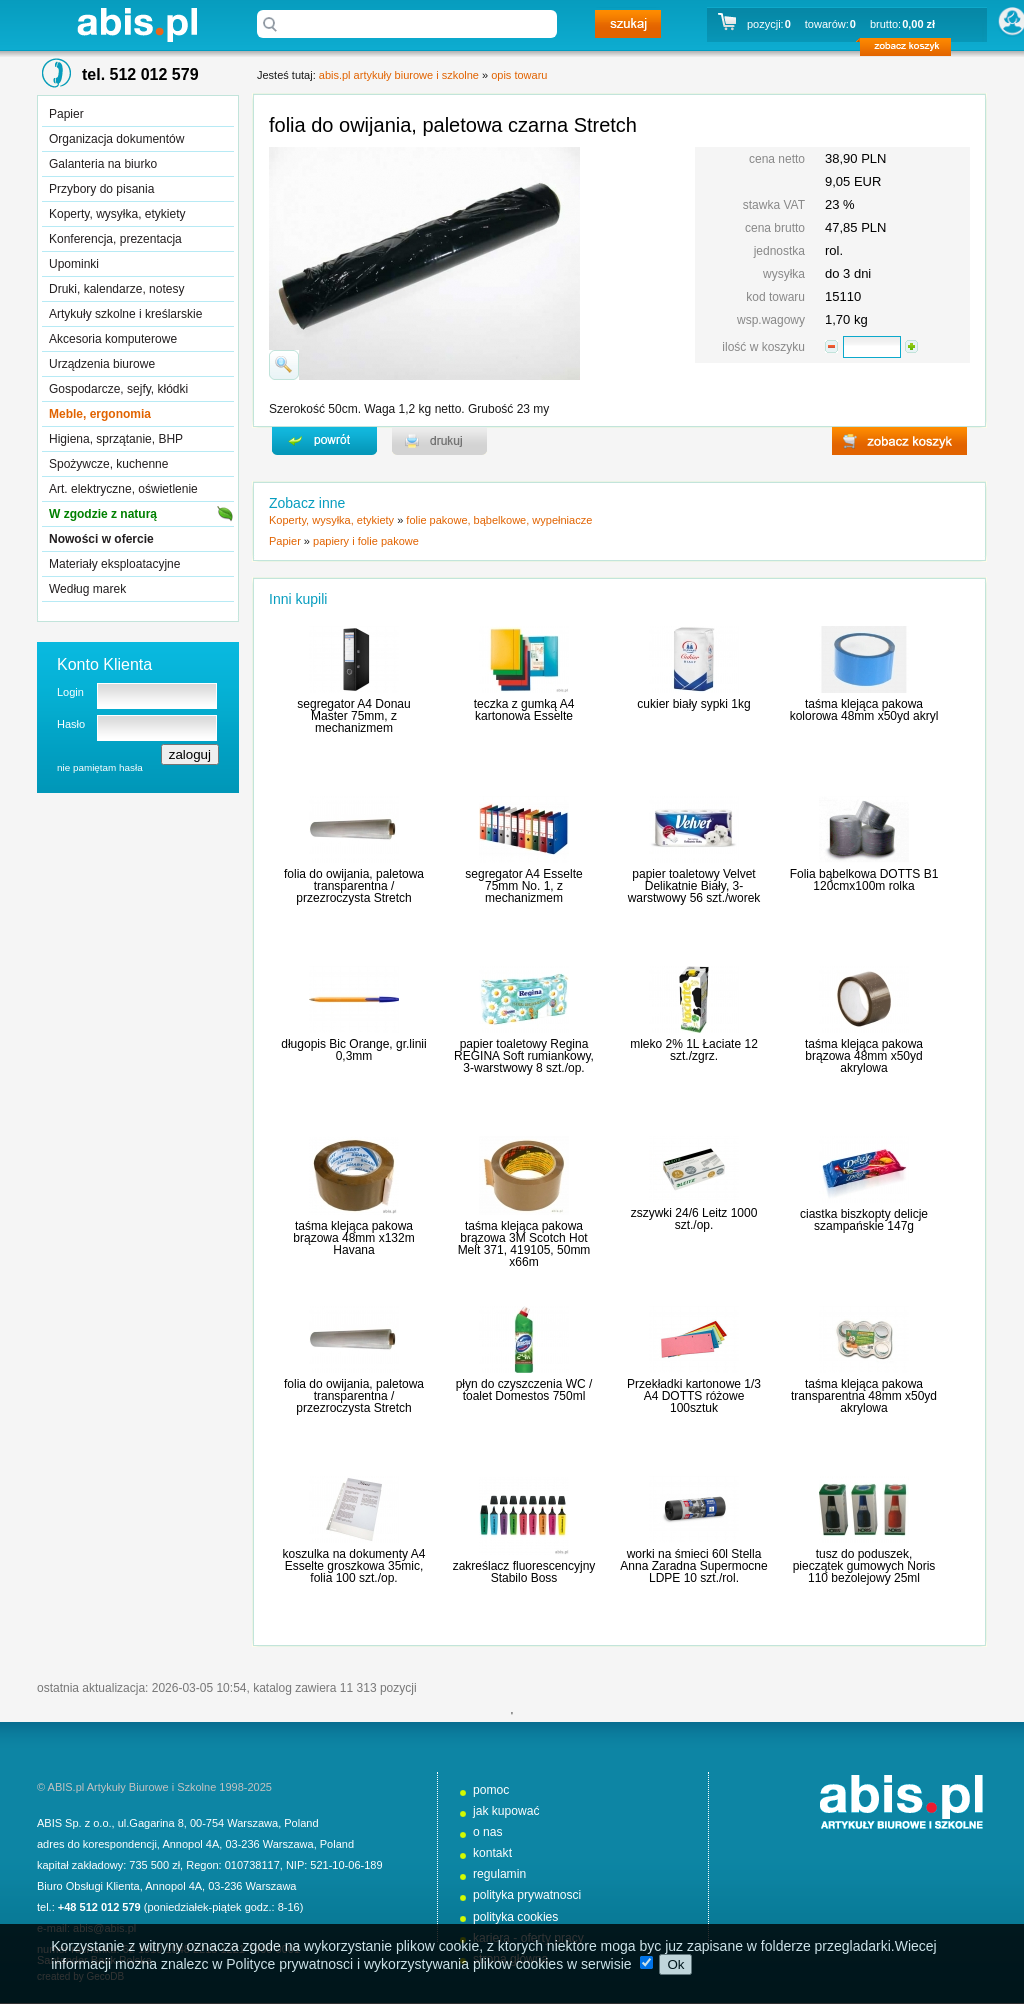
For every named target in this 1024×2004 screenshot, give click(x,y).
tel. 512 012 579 (140, 74)
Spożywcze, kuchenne (108, 464)
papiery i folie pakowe (366, 541)
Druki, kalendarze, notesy (116, 289)
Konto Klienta (104, 664)
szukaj (628, 24)
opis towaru (519, 75)
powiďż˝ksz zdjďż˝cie (284, 365)
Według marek (87, 589)
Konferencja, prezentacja (115, 239)
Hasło (71, 724)
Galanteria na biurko (103, 164)
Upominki (74, 264)
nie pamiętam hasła (100, 767)
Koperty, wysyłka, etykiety (117, 214)
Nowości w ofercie (101, 539)
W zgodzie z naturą (103, 514)
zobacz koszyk (911, 50)
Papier (66, 114)
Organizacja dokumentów (116, 139)
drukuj (439, 441)
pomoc (491, 1790)
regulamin (499, 1874)
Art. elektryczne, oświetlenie (123, 489)
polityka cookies (515, 1917)
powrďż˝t (324, 441)
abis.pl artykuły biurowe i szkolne (137, 24)
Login (70, 692)
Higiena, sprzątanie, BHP (116, 439)
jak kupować (506, 1811)
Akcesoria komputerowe (113, 339)
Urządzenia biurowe (102, 364)
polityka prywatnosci (527, 1895)
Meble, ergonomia (100, 414)
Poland (301, 1823)
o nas (488, 1832)
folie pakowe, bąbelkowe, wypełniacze (499, 520)
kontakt (492, 1853)
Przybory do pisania (101, 189)
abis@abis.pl (104, 1928)
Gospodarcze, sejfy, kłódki (118, 389)
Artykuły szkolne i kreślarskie (125, 314)
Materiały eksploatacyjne (114, 564)
